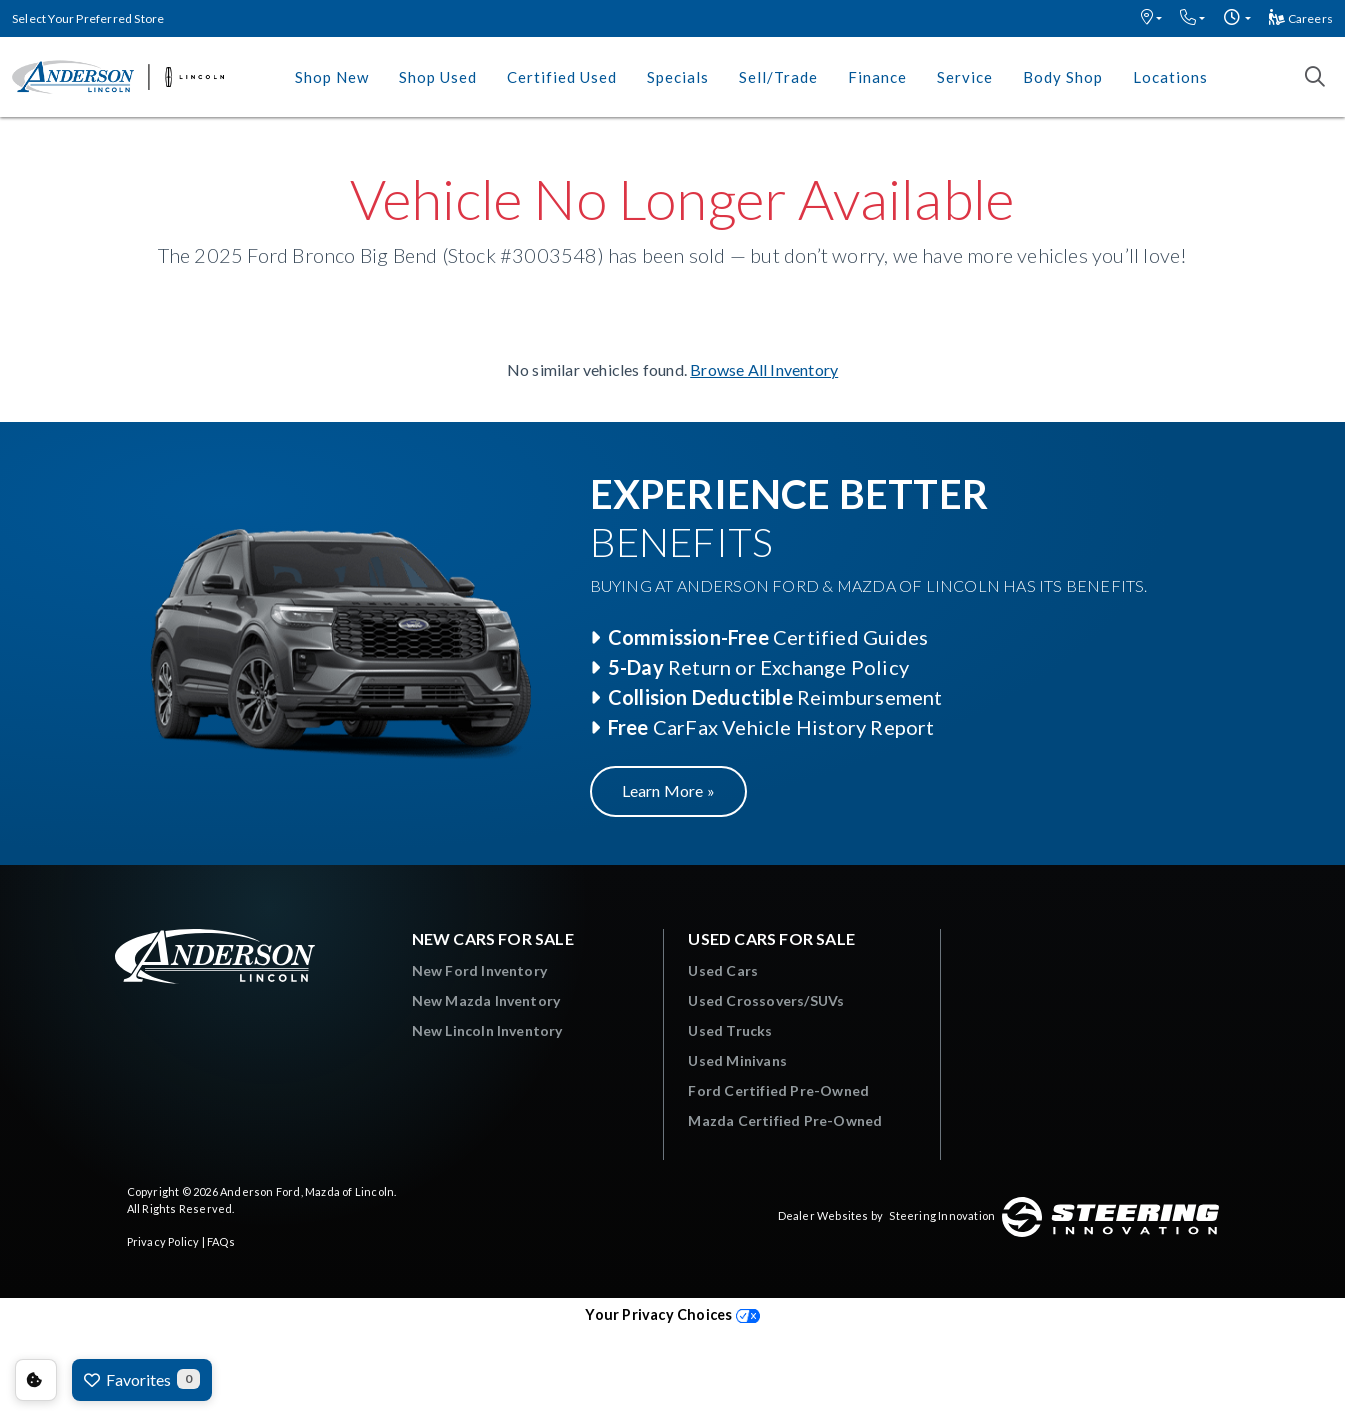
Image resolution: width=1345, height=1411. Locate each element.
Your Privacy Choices (672, 1314)
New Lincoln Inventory (487, 1030)
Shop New (332, 77)
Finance (877, 77)
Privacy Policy (163, 1241)
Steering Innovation (942, 1215)
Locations (1170, 77)
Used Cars (723, 970)
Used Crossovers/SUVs (766, 1000)
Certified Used (562, 77)
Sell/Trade (778, 77)
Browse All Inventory (764, 369)
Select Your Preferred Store (88, 18)
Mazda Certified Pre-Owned (785, 1120)
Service (965, 77)
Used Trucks (730, 1030)
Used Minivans (737, 1060)
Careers (1301, 18)
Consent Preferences (36, 1380)
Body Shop (1063, 77)
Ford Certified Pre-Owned (778, 1090)
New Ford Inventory (480, 970)
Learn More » (668, 790)
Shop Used (438, 77)
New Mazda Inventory (486, 1000)
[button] (1151, 18)
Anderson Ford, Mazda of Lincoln (307, 1191)
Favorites (142, 1379)
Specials (678, 77)
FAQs (221, 1241)
